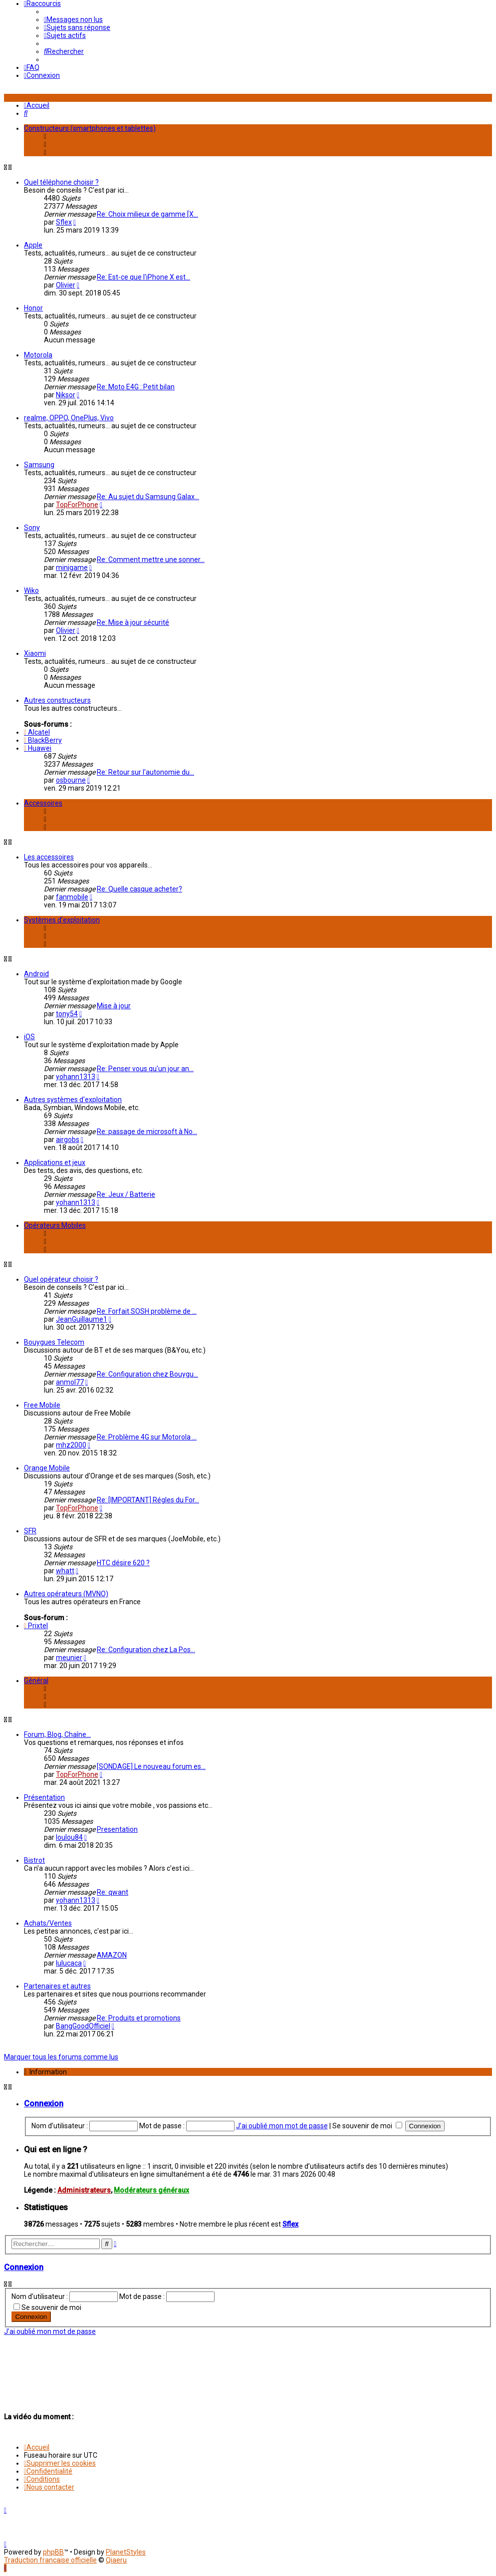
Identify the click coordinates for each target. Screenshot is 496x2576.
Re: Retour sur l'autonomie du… (145, 772)
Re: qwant (112, 1892)
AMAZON (112, 1955)
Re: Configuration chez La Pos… (146, 1650)
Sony (32, 528)
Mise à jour (114, 1006)
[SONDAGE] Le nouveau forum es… (151, 1766)
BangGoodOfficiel (83, 2026)
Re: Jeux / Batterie (126, 1194)
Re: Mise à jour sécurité (133, 622)
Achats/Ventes (48, 1923)
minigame (72, 568)
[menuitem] (73, 19)
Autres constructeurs (57, 700)
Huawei (37, 748)
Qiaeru (116, 2560)
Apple (33, 245)
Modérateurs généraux (151, 2190)
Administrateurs (84, 2190)
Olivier (65, 285)
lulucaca (69, 1963)
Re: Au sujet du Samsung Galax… (148, 497)
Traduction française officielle (50, 2560)
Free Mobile (42, 1405)
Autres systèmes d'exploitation (73, 1100)
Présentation (44, 1797)
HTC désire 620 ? (123, 1563)
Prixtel (36, 1626)
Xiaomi (35, 653)
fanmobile (72, 897)
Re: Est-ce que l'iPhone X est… (143, 277)
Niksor (65, 395)
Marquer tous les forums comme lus (61, 2057)
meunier (69, 1658)
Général (36, 1681)
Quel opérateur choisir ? (61, 1279)
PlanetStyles (126, 2552)
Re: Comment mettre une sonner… (151, 560)
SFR (30, 1531)
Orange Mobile (47, 1468)
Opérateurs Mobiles (55, 1225)
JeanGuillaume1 (81, 1319)
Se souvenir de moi (367, 2126)
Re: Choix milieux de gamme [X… (147, 214)
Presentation (117, 1829)
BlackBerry (43, 740)
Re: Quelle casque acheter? (139, 889)
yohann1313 (75, 1077)
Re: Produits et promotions (139, 2018)
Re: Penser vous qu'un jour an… (145, 1069)
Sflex (64, 222)
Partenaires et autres (57, 1986)
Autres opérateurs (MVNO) (66, 1594)
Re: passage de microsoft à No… (147, 1132)
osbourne (71, 780)
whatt (65, 1571)
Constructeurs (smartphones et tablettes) (90, 128)
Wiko (31, 590)
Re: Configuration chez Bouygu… (147, 1374)
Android (36, 974)
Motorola (38, 355)
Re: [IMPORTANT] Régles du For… (148, 1500)
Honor (33, 308)
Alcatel (37, 732)
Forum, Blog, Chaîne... (57, 1734)
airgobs (67, 1140)
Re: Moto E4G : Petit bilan (136, 387)
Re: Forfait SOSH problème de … (147, 1311)
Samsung (39, 465)
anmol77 (70, 1382)
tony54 (67, 1014)
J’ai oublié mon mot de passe (282, 2126)
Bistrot (34, 1860)
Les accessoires (49, 857)
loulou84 (69, 1837)
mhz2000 (71, 1445)
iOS (29, 1037)
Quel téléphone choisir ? (61, 182)
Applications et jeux (54, 1162)
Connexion (43, 2103)
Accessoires (43, 803)
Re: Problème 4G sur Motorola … (147, 1437)
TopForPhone (77, 505)
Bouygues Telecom (54, 1342)
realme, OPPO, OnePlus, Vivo (69, 418)
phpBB (53, 2552)
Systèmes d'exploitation (62, 920)
